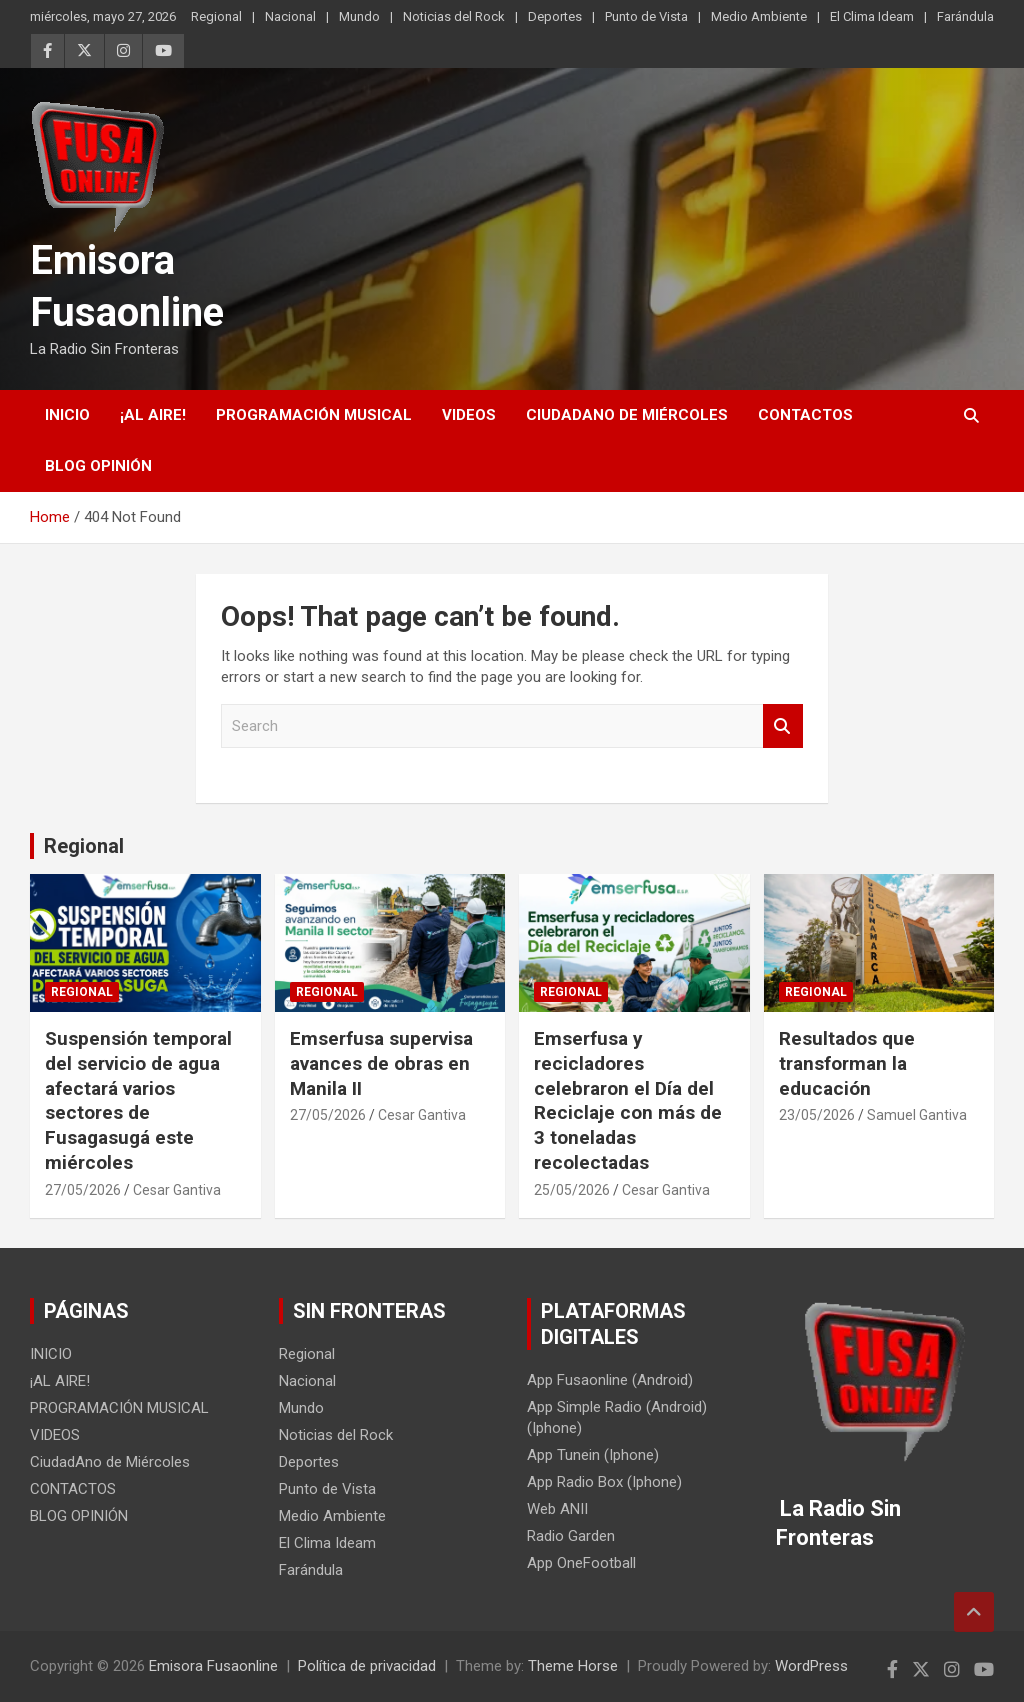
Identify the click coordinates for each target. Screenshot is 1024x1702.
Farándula (965, 16)
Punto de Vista (646, 16)
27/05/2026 (83, 1190)
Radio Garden (571, 1536)
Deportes (555, 16)
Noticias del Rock (454, 16)
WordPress (811, 1666)
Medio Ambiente (759, 16)
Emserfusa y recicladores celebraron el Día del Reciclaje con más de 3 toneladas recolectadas (628, 1100)
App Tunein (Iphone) (593, 1455)
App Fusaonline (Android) (610, 1380)
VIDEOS (469, 415)
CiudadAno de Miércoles (627, 415)
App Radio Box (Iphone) (604, 1482)
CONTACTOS (805, 415)
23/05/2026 (817, 1115)
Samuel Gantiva (917, 1115)
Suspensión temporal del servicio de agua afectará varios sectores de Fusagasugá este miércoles (138, 1100)
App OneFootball (581, 1563)
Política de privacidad (367, 1666)
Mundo (359, 16)
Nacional (290, 16)
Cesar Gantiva (177, 1190)
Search (783, 726)
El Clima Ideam (872, 16)
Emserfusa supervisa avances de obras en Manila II (381, 1063)
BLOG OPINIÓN (98, 466)
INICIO (67, 415)
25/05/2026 (572, 1190)
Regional (216, 16)
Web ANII (557, 1509)
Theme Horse (573, 1666)
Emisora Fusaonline (213, 1666)
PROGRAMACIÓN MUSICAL (314, 415)
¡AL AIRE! (153, 415)
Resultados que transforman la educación (847, 1063)
